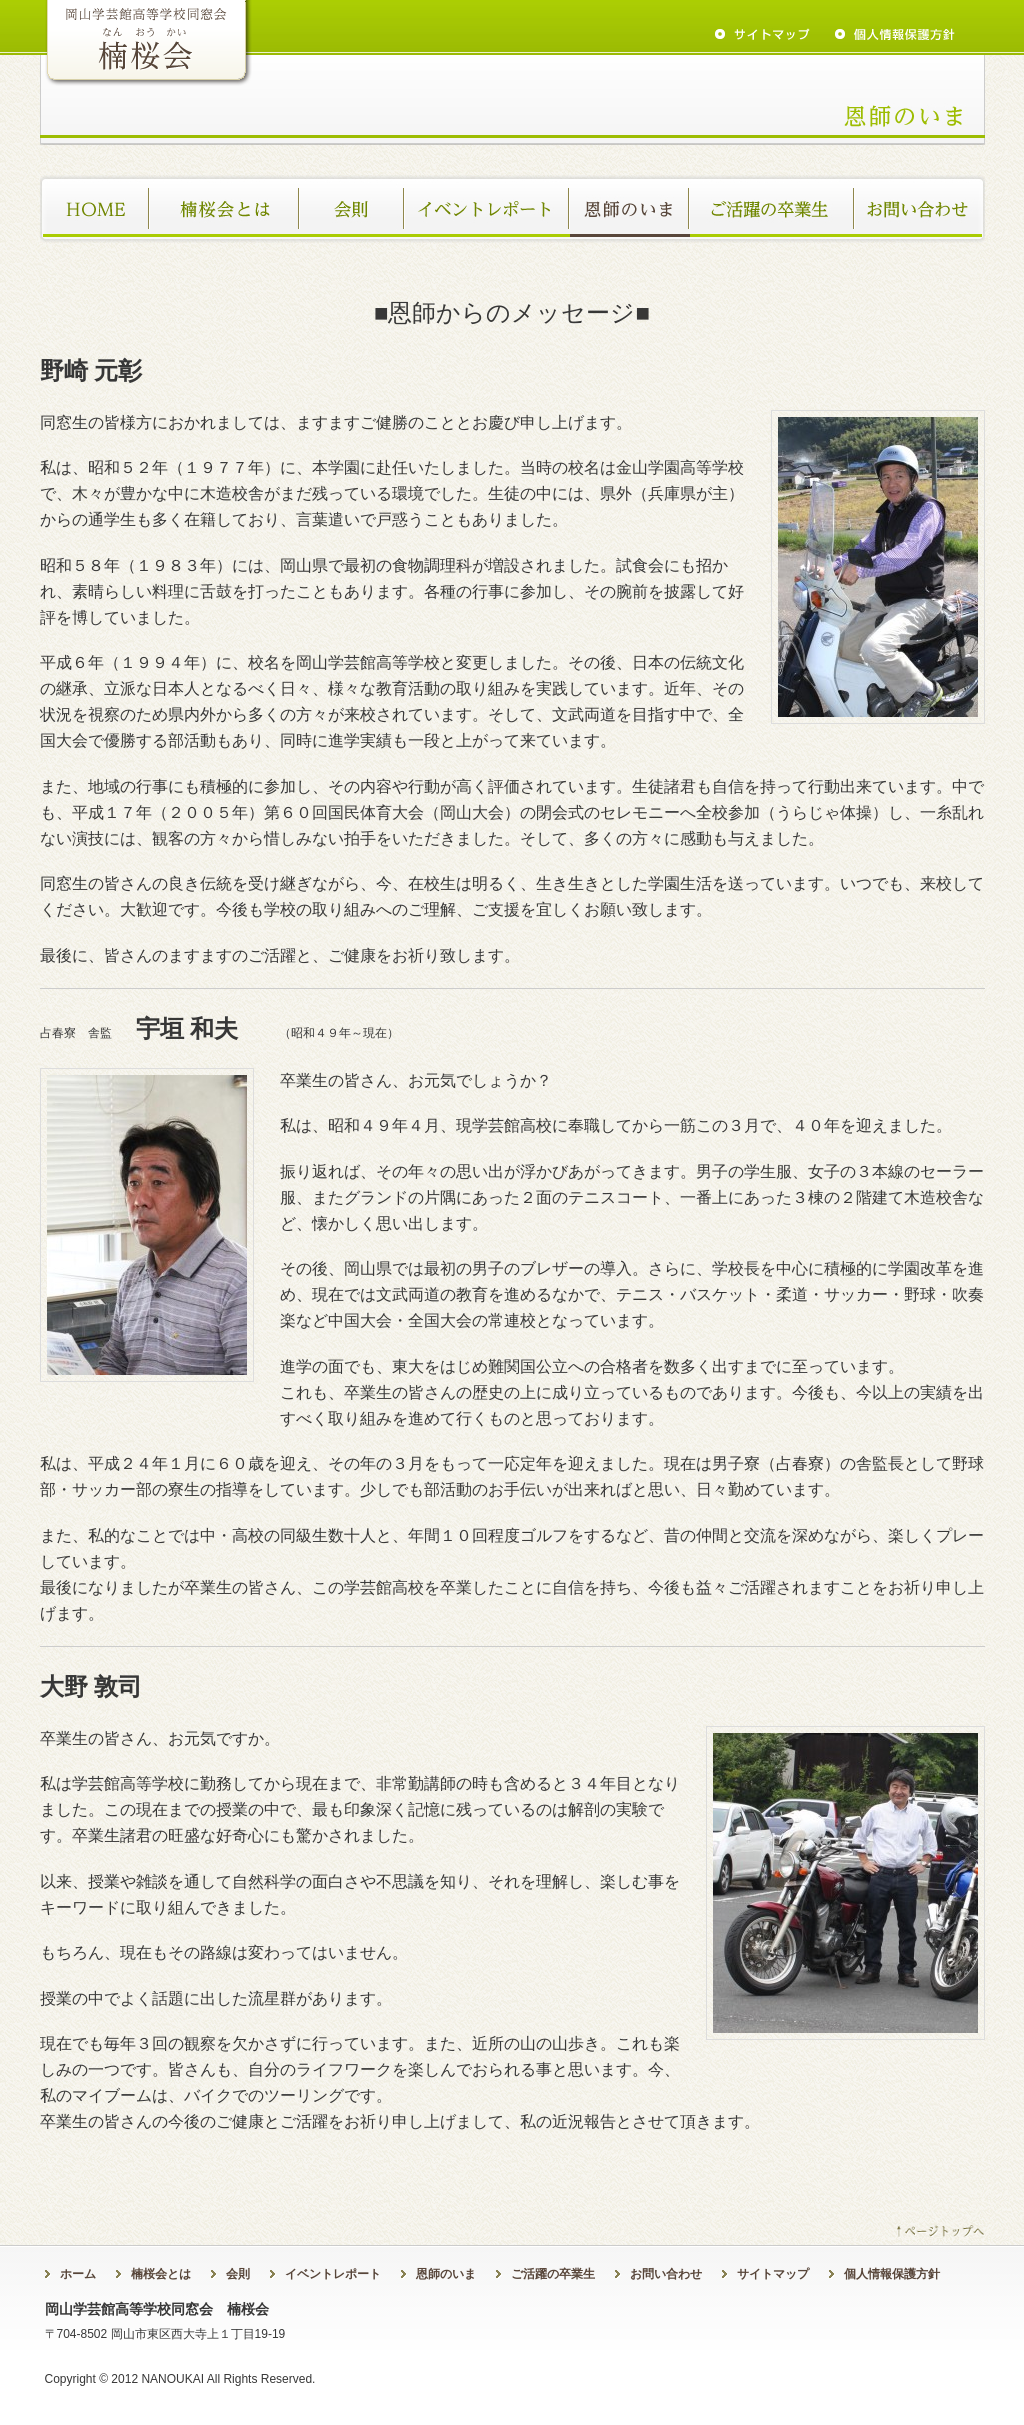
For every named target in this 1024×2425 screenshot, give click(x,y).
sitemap (762, 34)
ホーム (95, 209)
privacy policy (895, 34)
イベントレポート (487, 209)
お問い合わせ (920, 209)
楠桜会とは (225, 209)
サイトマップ (773, 2274)
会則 (352, 209)
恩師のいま (630, 209)
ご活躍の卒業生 (772, 209)
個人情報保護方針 (892, 2274)
